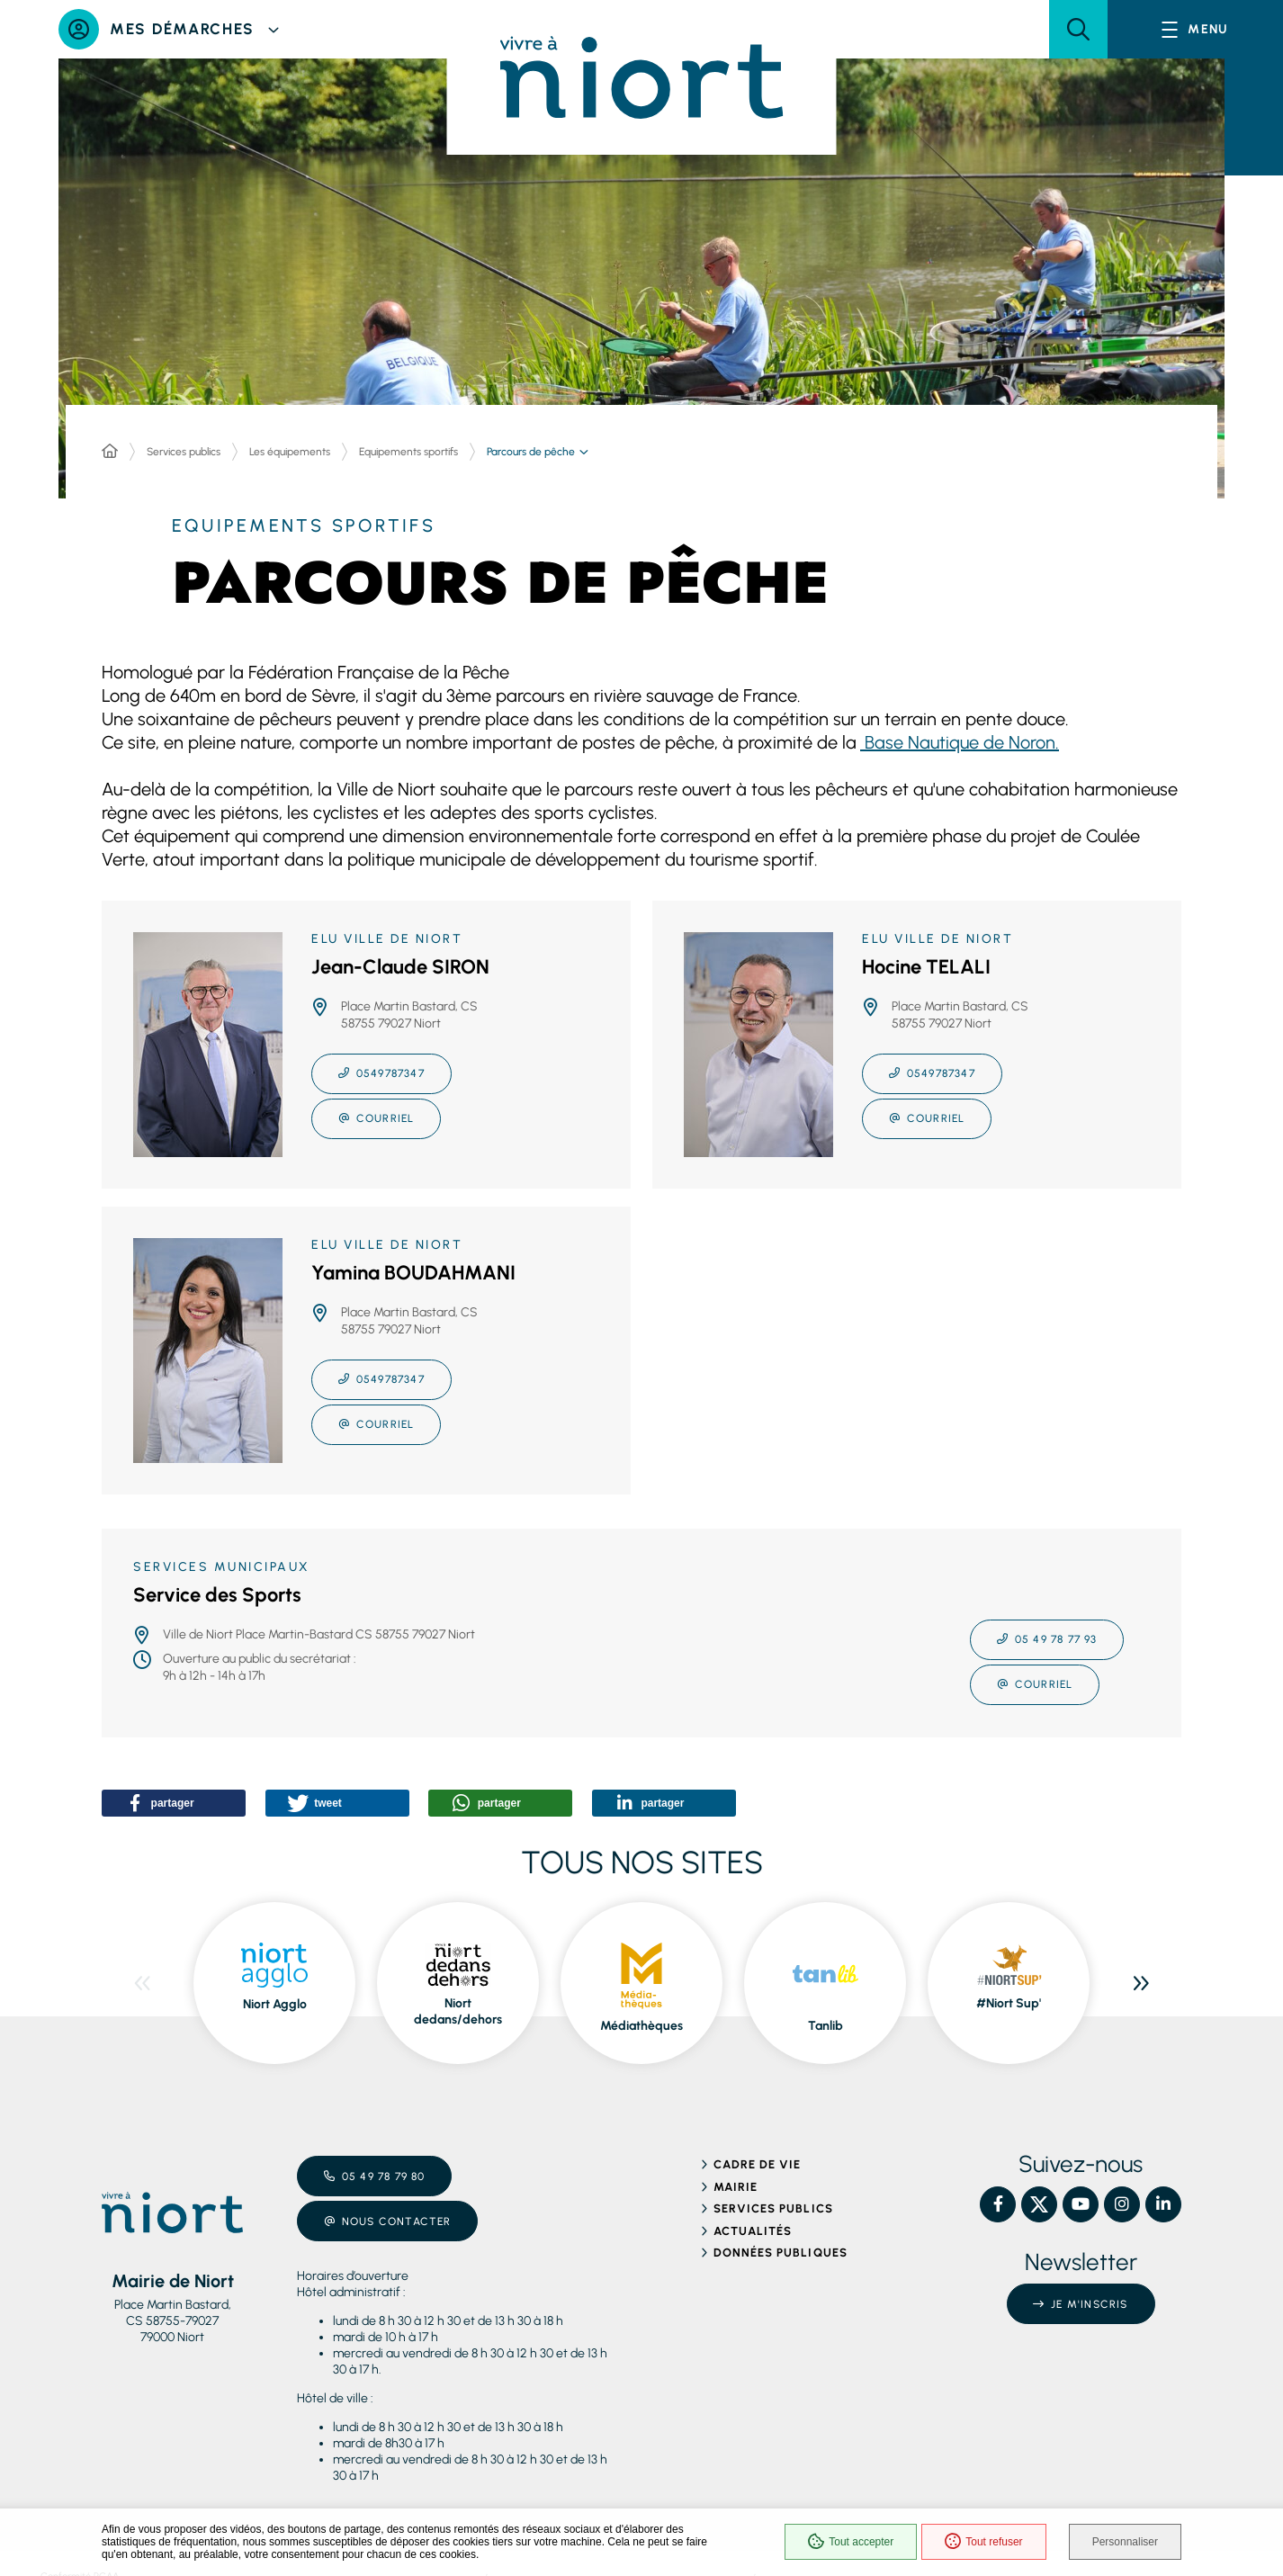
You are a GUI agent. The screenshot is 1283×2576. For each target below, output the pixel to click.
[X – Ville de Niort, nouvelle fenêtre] (1039, 2204)
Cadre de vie (757, 2164)
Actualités (752, 2231)
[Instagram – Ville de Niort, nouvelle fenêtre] (1122, 2204)
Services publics (183, 451)
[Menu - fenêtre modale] (1195, 29)
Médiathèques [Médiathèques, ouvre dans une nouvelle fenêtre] (641, 2025)
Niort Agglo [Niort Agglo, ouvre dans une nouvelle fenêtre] (275, 2004)
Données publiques (780, 2252)
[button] (1078, 29)
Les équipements (289, 451)
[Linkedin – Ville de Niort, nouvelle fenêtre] (1163, 2204)
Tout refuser (983, 2542)
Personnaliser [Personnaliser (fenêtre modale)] (1125, 2542)
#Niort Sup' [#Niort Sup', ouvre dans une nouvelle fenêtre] (1008, 2003)
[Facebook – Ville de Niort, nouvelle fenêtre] (998, 2204)
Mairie (735, 2187)
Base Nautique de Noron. (959, 742)
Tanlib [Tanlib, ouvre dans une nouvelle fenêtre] (825, 2025)
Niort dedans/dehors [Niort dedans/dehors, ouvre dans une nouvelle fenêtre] (458, 2011)
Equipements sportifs (408, 451)
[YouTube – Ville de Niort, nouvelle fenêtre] (1081, 2204)
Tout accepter (850, 2542)
